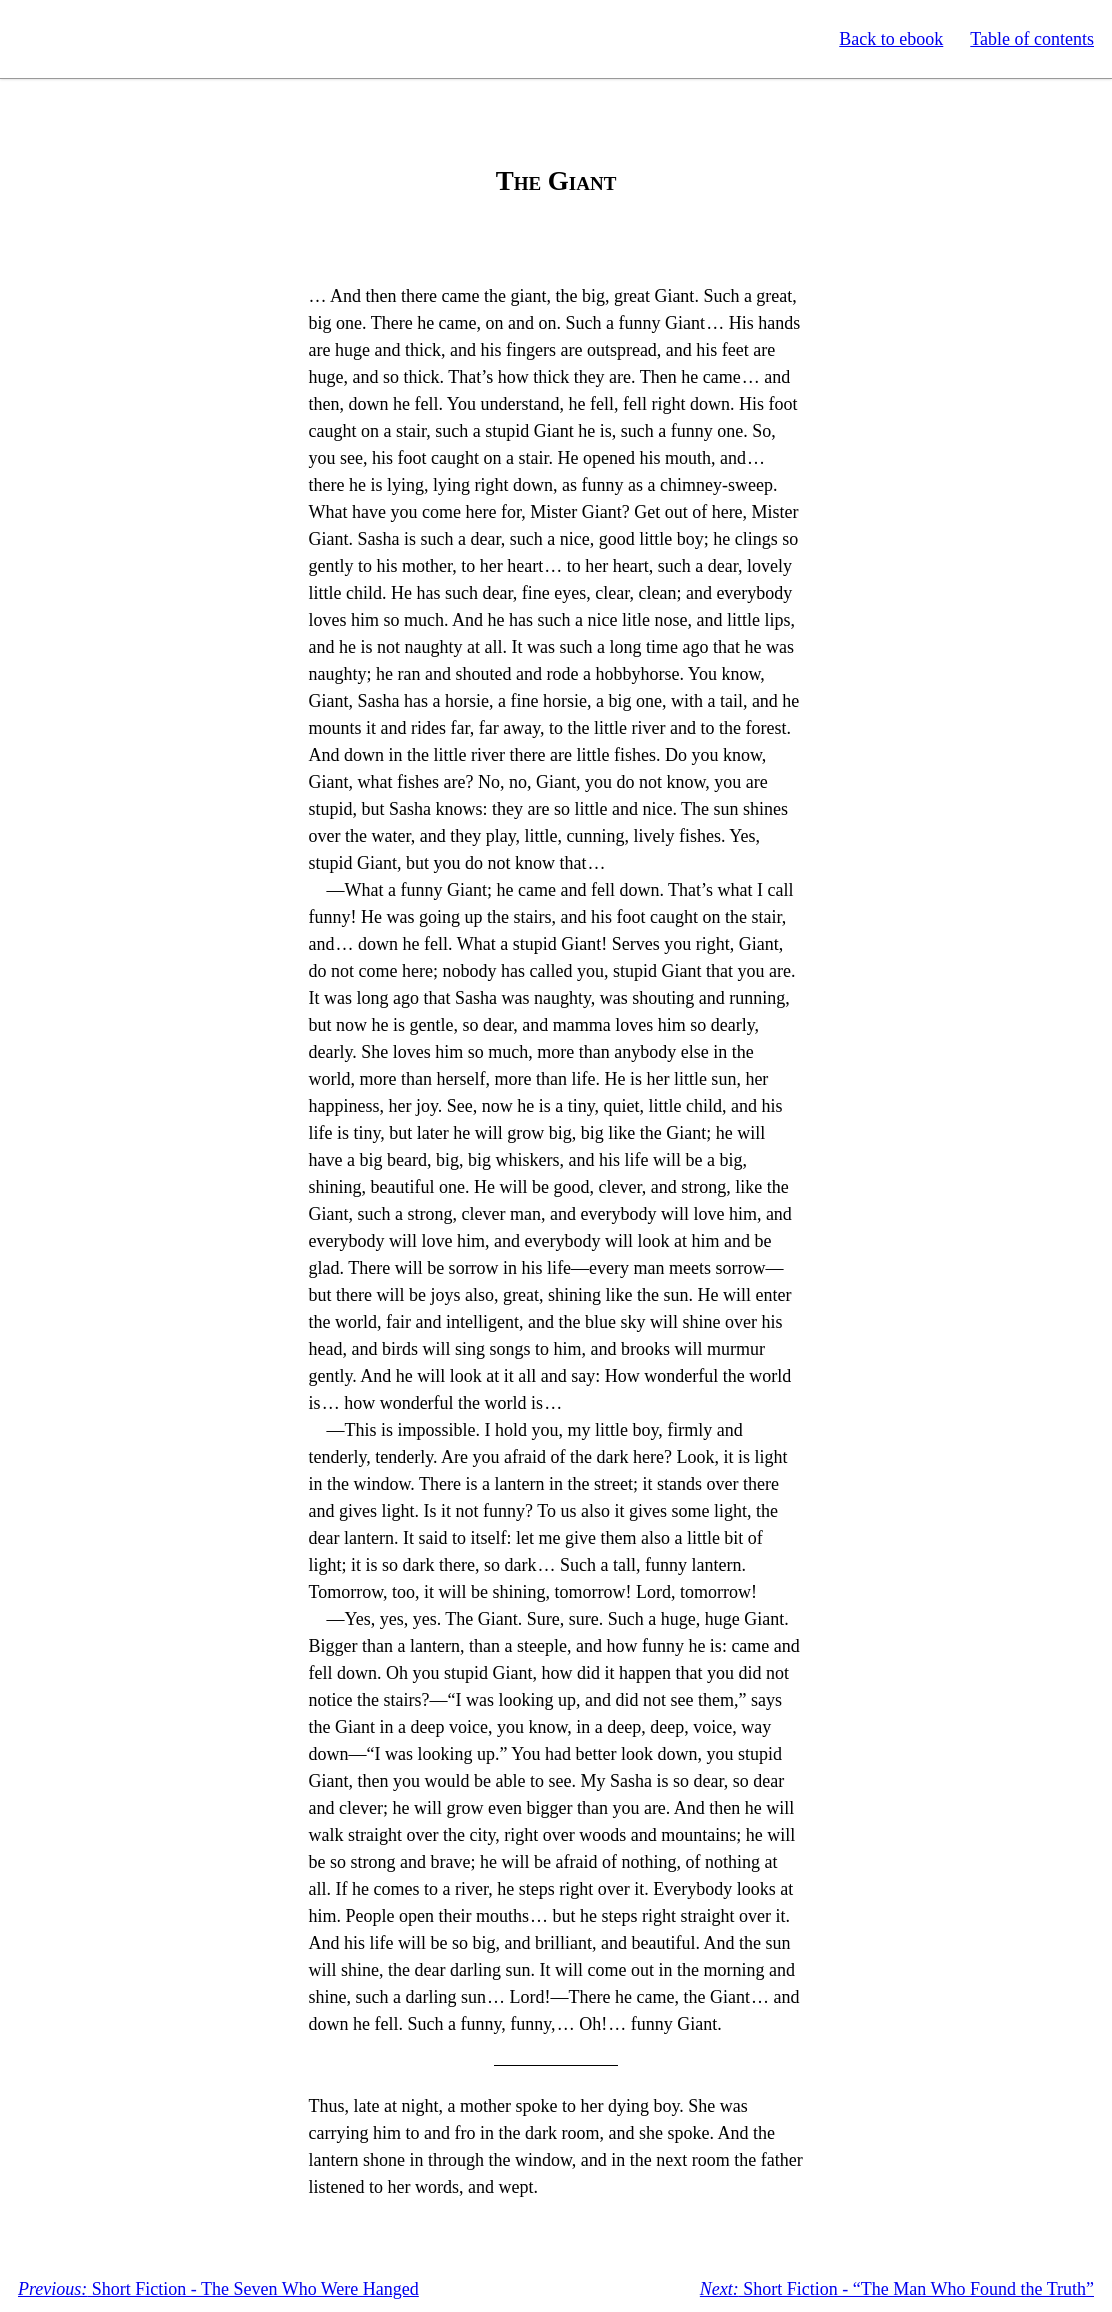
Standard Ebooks (108, 39)
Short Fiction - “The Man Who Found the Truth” (897, 2289)
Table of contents (1032, 39)
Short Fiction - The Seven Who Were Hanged (218, 2289)
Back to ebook (891, 39)
